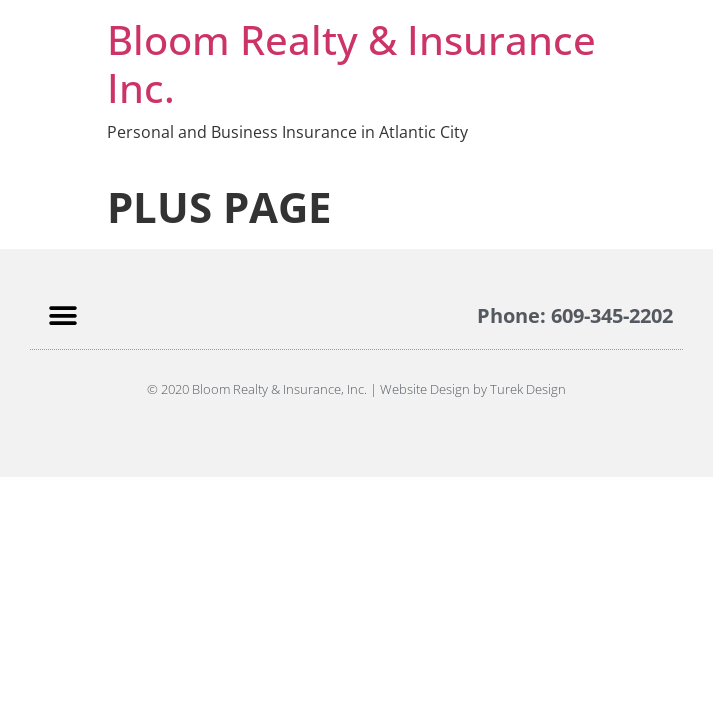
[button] (62, 316)
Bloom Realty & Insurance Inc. (351, 63)
